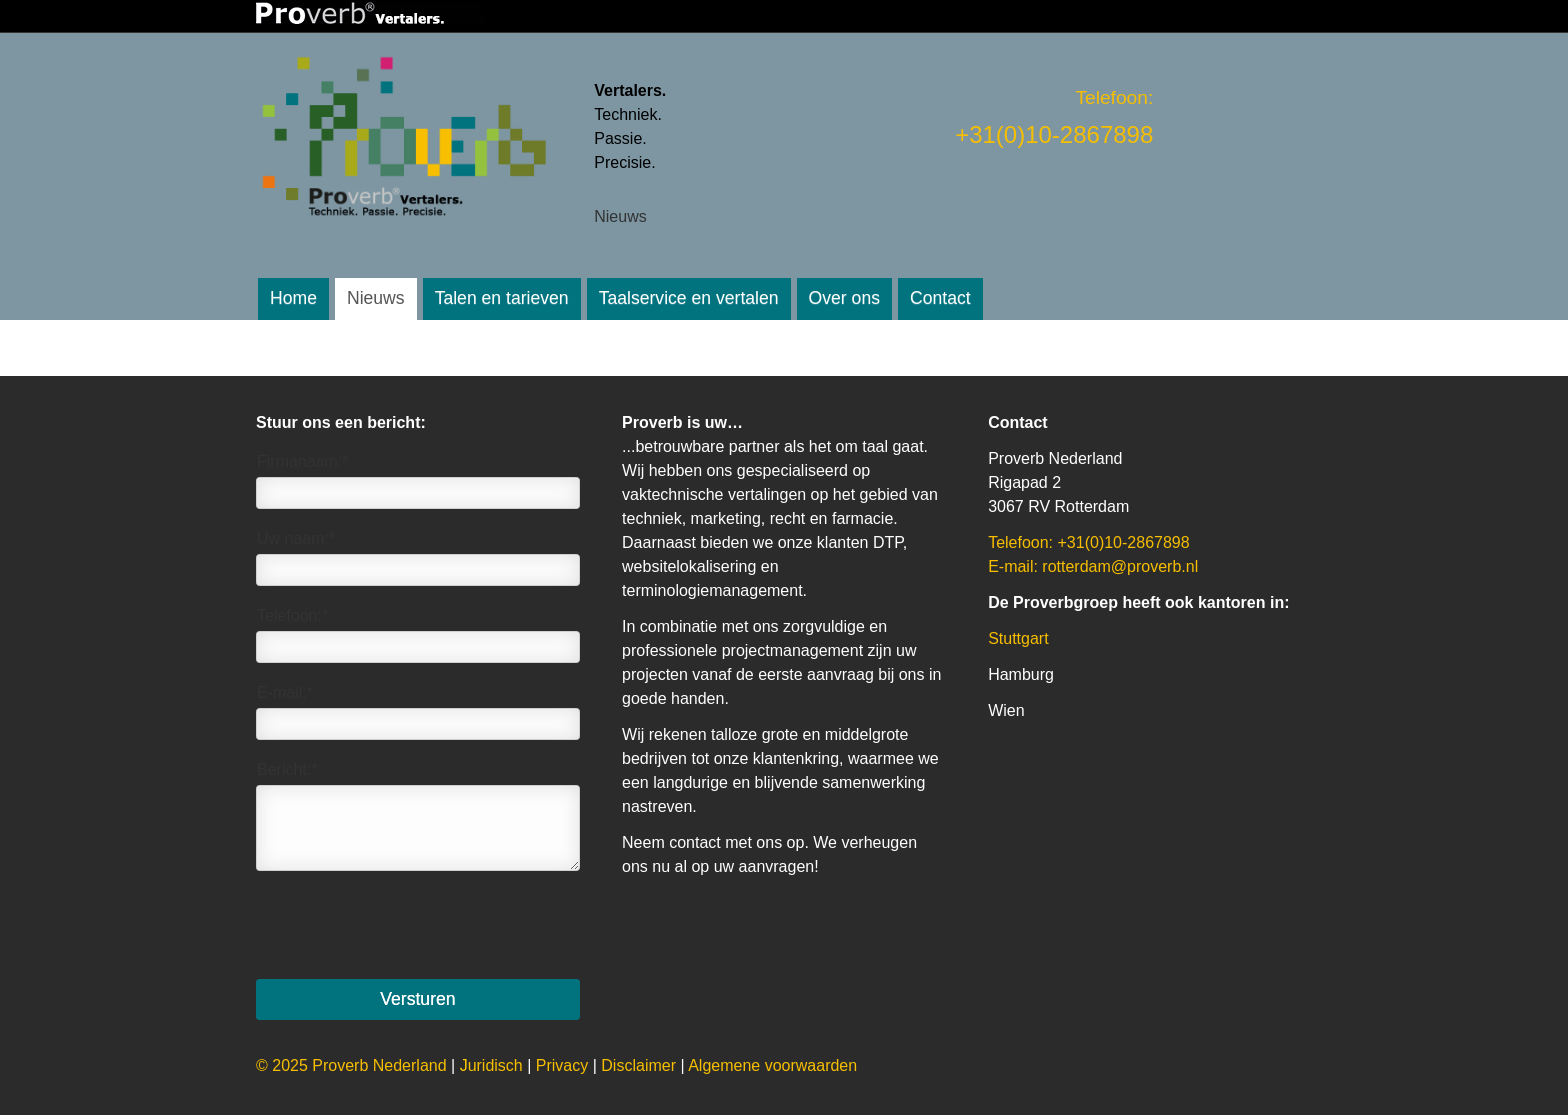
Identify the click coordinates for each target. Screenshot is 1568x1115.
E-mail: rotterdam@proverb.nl (1093, 566)
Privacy (562, 1065)
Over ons (844, 298)
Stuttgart (1018, 638)
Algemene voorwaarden (772, 1065)
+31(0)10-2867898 (1054, 134)
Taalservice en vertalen (689, 298)
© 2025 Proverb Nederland (351, 1065)
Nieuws (376, 298)
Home (293, 298)
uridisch (491, 1065)
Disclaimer (638, 1065)
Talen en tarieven (502, 298)
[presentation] (408, 925)
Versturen (417, 999)
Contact (940, 298)
